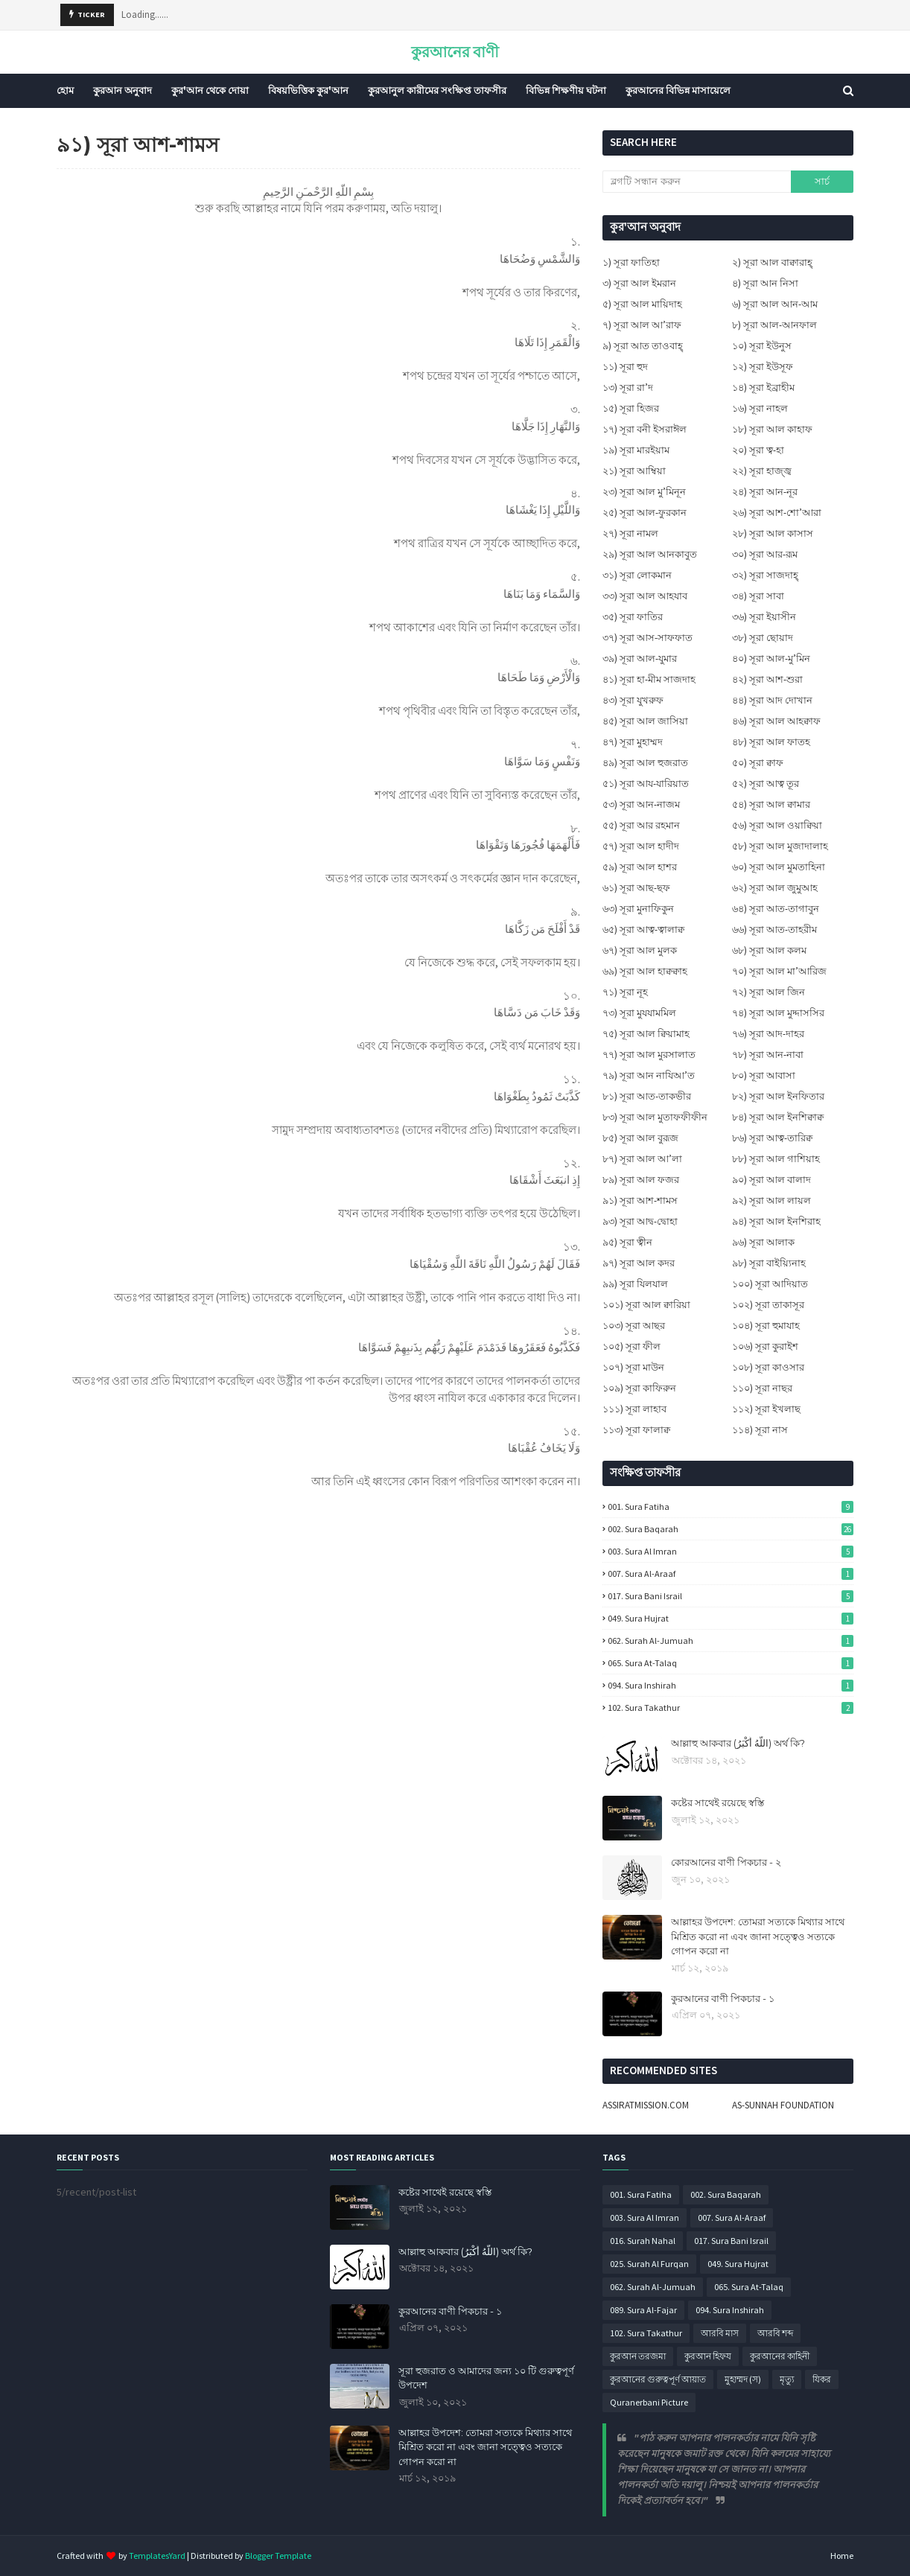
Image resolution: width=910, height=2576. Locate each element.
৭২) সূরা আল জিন (768, 992)
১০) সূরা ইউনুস (762, 345)
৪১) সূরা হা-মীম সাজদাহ (649, 679)
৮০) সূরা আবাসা (763, 1075)
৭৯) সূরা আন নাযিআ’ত (648, 1075)
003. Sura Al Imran (730, 1551)
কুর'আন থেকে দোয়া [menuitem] (210, 90)
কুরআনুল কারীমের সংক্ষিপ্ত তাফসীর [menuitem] (437, 90)
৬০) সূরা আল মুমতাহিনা (778, 867)
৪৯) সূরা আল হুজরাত (645, 762)
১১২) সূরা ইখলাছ (766, 1409)
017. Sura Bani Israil (730, 1595)
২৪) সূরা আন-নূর (765, 491)
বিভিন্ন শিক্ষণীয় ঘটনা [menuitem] (566, 90)
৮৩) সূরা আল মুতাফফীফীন (654, 1117)
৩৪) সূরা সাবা (758, 596)
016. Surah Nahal (642, 2240)
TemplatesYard (157, 2555)
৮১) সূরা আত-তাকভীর (646, 1096)
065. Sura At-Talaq (730, 1662)
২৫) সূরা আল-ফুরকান (644, 512)
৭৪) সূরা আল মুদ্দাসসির (778, 1013)
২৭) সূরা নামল (630, 533)
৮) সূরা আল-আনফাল (774, 325)
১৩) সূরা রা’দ (627, 387)
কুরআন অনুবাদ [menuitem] (122, 90)
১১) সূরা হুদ (625, 366)
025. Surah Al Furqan (649, 2263)
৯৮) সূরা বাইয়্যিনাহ (769, 1263)
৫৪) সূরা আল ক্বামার (771, 804)
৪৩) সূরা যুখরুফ (633, 700)
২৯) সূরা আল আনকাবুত (649, 554)
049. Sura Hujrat (730, 1618)
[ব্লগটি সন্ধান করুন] (696, 181)
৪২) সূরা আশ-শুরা (767, 679)
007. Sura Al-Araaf (730, 1573)
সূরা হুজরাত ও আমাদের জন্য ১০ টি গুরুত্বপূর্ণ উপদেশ (486, 2378)
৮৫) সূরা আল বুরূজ (640, 1138)
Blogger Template (278, 2555)
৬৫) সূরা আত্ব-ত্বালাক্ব (643, 929)
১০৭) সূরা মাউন (633, 1367)
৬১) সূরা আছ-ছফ (636, 887)
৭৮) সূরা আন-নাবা (768, 1054)
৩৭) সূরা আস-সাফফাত (647, 637)
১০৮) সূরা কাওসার (768, 1367)
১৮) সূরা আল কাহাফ (772, 429)
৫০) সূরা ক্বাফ (757, 762)
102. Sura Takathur (730, 1707)
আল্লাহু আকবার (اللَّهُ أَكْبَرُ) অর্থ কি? (738, 1743)
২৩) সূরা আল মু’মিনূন (644, 491)
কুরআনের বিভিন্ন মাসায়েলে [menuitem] (678, 90)
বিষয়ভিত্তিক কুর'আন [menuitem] (308, 90)
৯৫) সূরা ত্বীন (627, 1242)
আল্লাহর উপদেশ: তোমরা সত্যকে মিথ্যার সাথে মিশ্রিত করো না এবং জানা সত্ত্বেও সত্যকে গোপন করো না (757, 1936)
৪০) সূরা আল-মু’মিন (771, 658)
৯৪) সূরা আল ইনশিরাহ (776, 1221)
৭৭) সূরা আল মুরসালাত (649, 1054)
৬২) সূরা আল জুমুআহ (775, 887)
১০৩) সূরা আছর (633, 1325)
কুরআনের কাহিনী (779, 2356)
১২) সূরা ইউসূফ (762, 366)
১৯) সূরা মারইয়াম (635, 450)
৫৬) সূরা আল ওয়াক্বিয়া (777, 825)
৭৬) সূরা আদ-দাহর (768, 1033)
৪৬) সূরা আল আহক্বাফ (776, 721)
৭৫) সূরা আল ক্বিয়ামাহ (646, 1033)
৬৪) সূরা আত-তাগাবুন (775, 908)
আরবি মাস (720, 2333)
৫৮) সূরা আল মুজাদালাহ (780, 846)
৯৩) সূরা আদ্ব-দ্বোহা (640, 1221)
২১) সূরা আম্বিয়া (634, 471)
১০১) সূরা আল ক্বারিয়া (646, 1304)
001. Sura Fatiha (730, 1506)
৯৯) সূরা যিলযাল (635, 1284)
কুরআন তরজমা (638, 2356)
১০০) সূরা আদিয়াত (770, 1284)
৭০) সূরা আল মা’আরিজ (779, 971)
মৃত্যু (787, 2379)
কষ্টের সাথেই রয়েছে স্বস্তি (717, 1802)
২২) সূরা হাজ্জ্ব (762, 471)
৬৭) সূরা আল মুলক (639, 950)
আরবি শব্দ (775, 2333)
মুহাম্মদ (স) (743, 2379)
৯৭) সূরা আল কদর (638, 1263)
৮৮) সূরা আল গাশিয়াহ (776, 1158)
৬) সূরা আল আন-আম (775, 304)
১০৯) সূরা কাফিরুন (639, 1388)
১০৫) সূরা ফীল (631, 1346)
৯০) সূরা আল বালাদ (771, 1179)
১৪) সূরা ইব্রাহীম (763, 387)
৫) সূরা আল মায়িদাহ (642, 304)
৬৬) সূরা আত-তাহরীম (774, 929)
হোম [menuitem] (65, 90)
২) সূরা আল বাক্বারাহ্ (772, 262)
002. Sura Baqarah (730, 1528)
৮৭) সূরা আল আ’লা (642, 1158)
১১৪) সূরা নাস (760, 1430)
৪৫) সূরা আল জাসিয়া (645, 721)
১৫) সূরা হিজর (630, 408)
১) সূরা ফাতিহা (631, 262)
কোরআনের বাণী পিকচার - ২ (726, 1862)
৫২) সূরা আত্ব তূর (765, 783)
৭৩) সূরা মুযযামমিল (639, 1013)
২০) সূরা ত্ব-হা (758, 450)
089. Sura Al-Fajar (643, 2309)
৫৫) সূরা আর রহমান (641, 825)
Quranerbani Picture (649, 2402)
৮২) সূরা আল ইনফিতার (778, 1096)
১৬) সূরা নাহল (760, 408)
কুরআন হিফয (707, 2356)
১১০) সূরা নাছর (762, 1388)
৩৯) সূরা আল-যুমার (639, 658)
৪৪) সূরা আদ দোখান (772, 700)
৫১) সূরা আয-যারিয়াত (645, 783)
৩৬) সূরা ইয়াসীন (764, 616)
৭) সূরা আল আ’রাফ (641, 325)
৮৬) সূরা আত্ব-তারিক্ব (772, 1138)
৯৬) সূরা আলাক (763, 1242)
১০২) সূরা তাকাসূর (768, 1304)
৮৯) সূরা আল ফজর (640, 1179)
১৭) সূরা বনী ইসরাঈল (644, 429)
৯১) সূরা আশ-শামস (640, 1200)
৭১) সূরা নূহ (625, 992)
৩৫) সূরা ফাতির (632, 616)
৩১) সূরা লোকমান (637, 575)
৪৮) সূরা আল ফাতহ (771, 742)
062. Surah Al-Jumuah (730, 1640)
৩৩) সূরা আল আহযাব (644, 596)
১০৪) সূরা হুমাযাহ (766, 1325)
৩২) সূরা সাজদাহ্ (765, 575)
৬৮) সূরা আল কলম (769, 950)
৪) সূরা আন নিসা (765, 283)
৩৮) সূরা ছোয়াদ (762, 637)
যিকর (821, 2379)
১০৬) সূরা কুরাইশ (765, 1346)
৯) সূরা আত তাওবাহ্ (642, 345)
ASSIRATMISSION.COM (645, 2105)
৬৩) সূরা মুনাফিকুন (638, 908)
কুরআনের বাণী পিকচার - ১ (722, 1998)
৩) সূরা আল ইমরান (639, 283)
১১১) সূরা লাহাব (634, 1409)
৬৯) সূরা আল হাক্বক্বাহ (644, 971)
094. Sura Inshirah (730, 1685)
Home (841, 2555)
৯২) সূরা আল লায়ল (771, 1200)
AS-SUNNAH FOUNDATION (783, 2105)
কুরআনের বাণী (455, 51)
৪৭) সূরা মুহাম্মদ (632, 742)
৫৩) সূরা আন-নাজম (641, 804)
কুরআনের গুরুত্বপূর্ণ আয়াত (658, 2379)
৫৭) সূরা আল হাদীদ (640, 846)
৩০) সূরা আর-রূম (765, 554)
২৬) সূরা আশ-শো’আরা (776, 512)
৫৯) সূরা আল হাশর (639, 867)
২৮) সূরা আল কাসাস (772, 533)
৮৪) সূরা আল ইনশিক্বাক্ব (778, 1117)
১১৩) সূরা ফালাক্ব (636, 1430)
